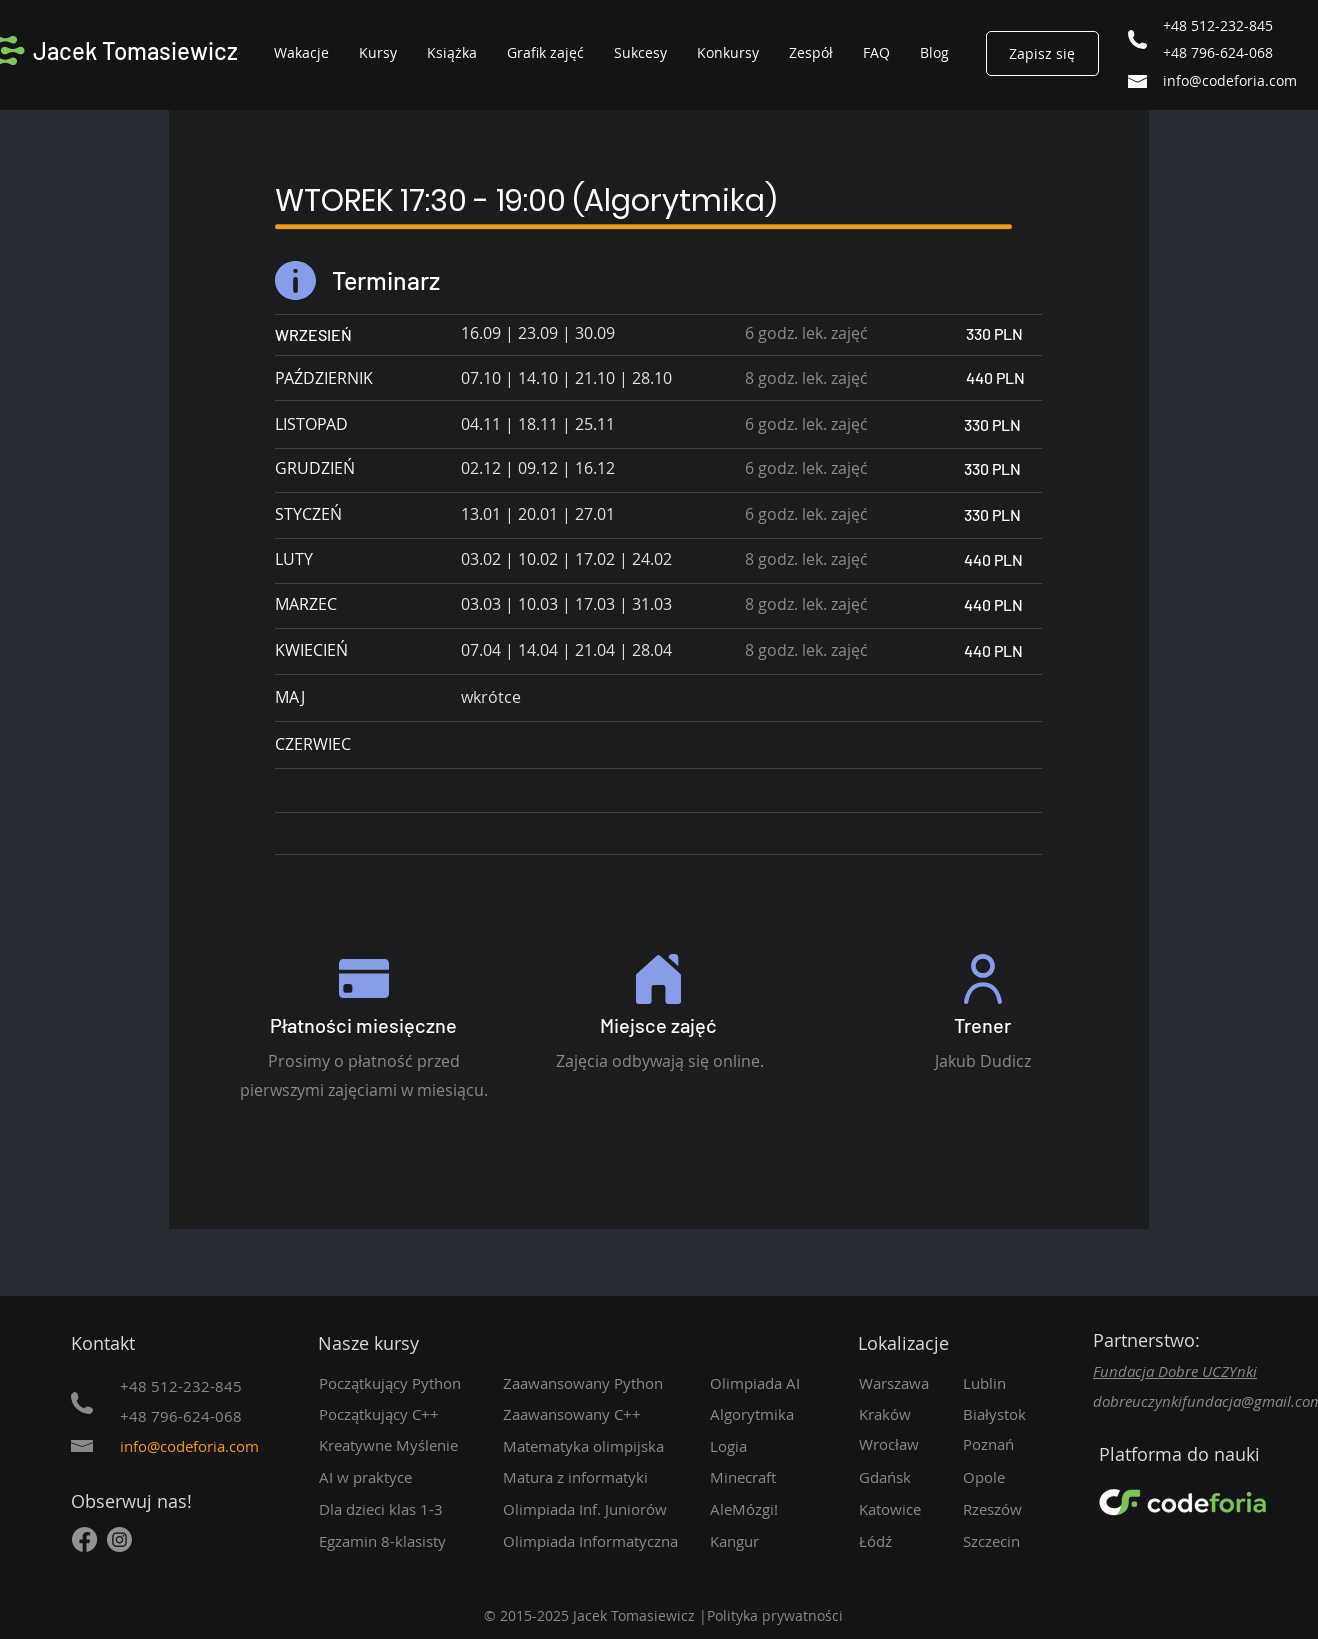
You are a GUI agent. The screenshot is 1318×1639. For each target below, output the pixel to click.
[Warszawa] (903, 1383)
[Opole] (1017, 1477)
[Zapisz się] (1042, 53)
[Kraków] (903, 1414)
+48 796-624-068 (1218, 52)
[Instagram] (119, 1539)
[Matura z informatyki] (600, 1477)
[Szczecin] (1017, 1541)
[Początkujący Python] (397, 1383)
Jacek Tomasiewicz (135, 50)
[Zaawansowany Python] (600, 1383)
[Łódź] (903, 1541)
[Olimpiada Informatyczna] (600, 1541)
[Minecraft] (774, 1477)
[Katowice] (903, 1509)
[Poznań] (1017, 1444)
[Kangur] (774, 1541)
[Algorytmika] (782, 1414)
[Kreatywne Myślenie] (397, 1445)
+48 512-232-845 (1218, 25)
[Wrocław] (903, 1444)
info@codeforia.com (1230, 80)
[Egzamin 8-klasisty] (397, 1541)
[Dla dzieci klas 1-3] (400, 1509)
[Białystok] (1017, 1414)
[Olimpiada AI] (774, 1383)
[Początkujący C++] (400, 1414)
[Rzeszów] (1017, 1509)
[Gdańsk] (903, 1477)
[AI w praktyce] (400, 1477)
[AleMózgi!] (774, 1509)
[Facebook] (84, 1539)
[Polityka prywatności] (788, 1616)
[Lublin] (1012, 1383)
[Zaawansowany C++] (600, 1414)
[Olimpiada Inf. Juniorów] (604, 1509)
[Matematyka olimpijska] (593, 1446)
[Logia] (782, 1446)
